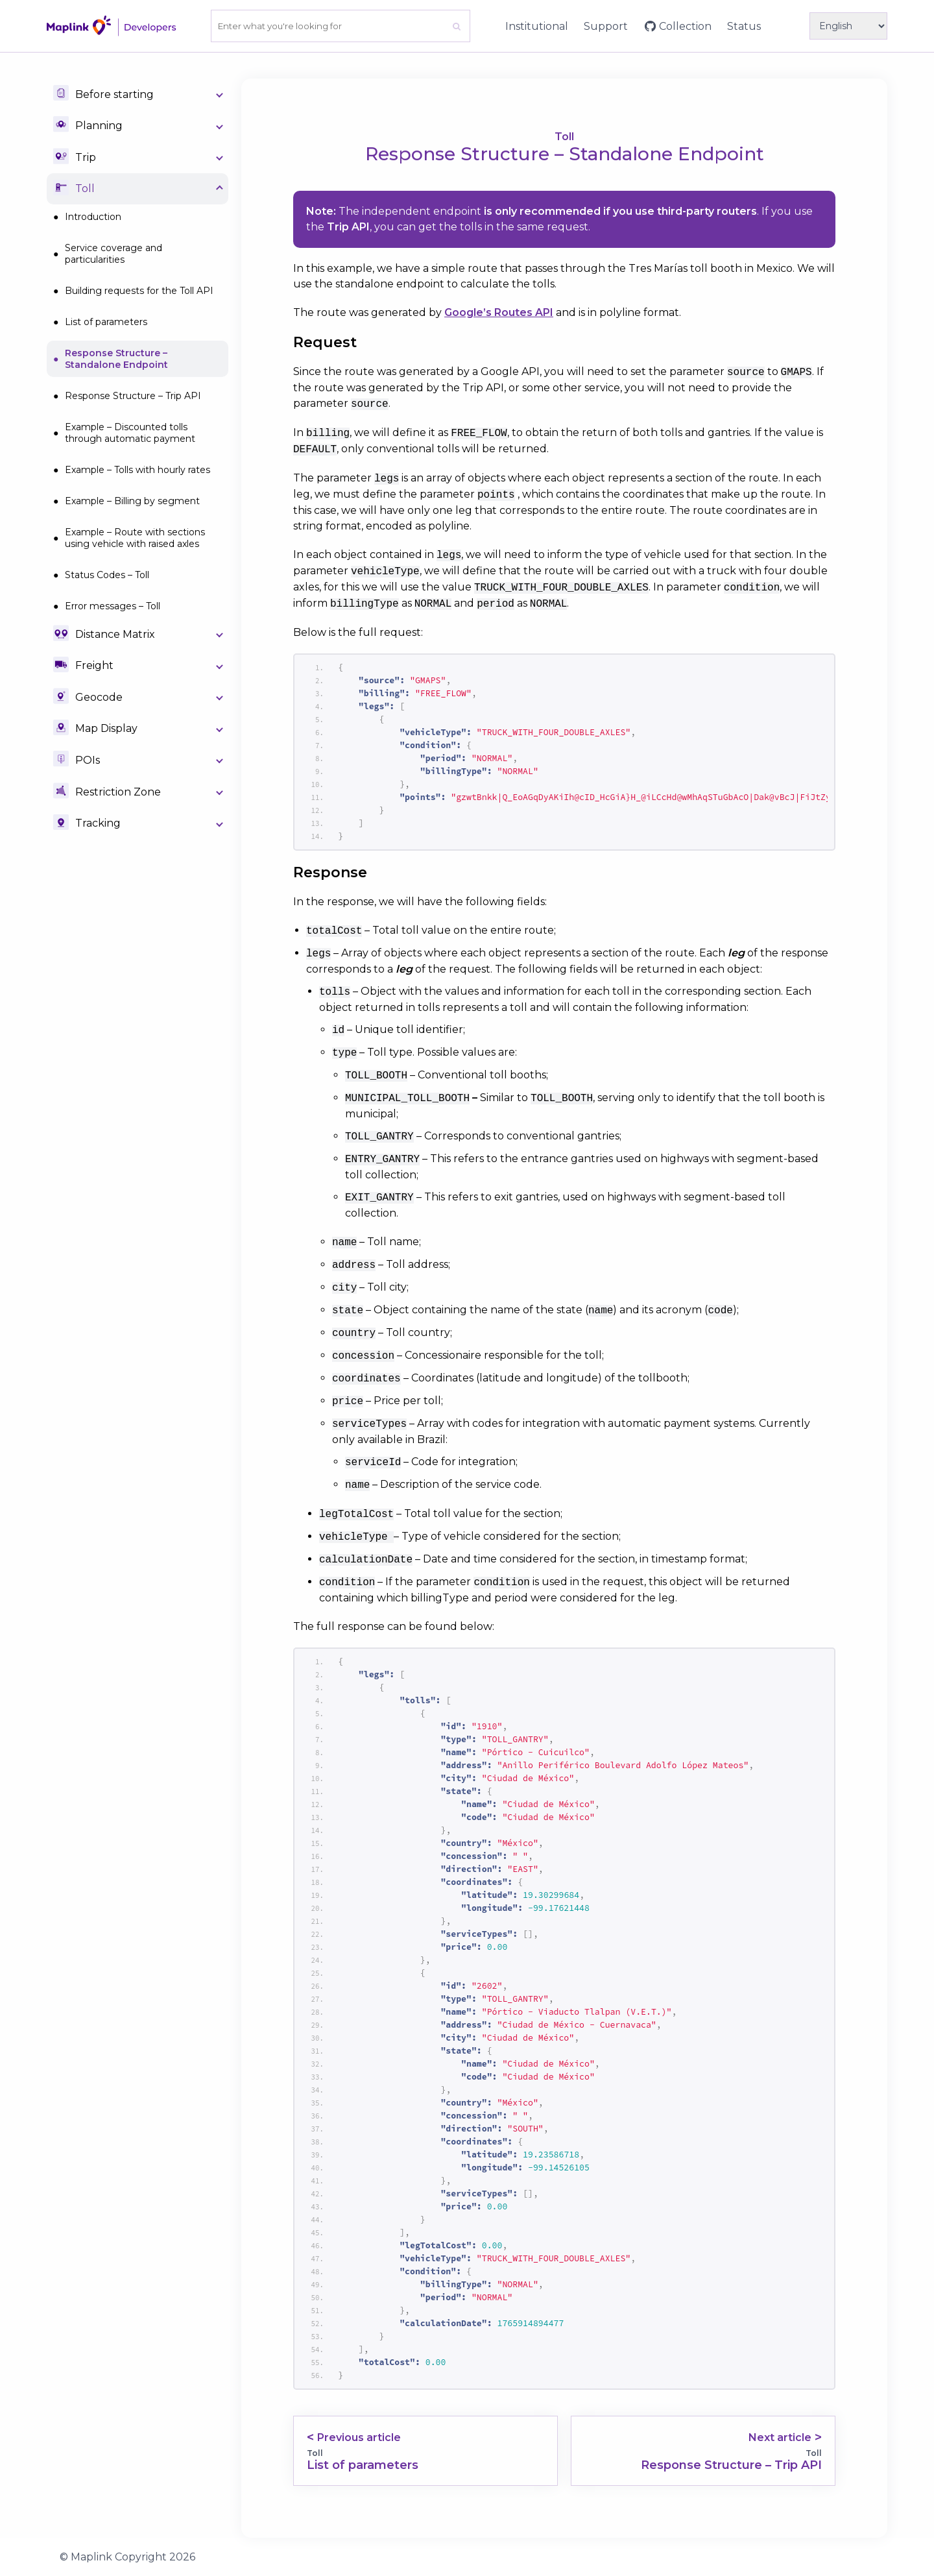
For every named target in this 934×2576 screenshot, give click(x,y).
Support (606, 26)
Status (744, 26)
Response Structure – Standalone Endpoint (116, 359)
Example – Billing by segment (132, 501)
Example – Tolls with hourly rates (137, 470)
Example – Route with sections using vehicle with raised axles (135, 538)
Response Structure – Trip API (133, 396)
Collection (685, 26)
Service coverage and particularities (113, 253)
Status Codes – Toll (107, 575)
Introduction (93, 217)
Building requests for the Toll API (139, 291)
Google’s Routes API (498, 312)
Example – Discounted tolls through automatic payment (130, 432)
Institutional (536, 26)
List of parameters (106, 322)
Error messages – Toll (112, 606)
